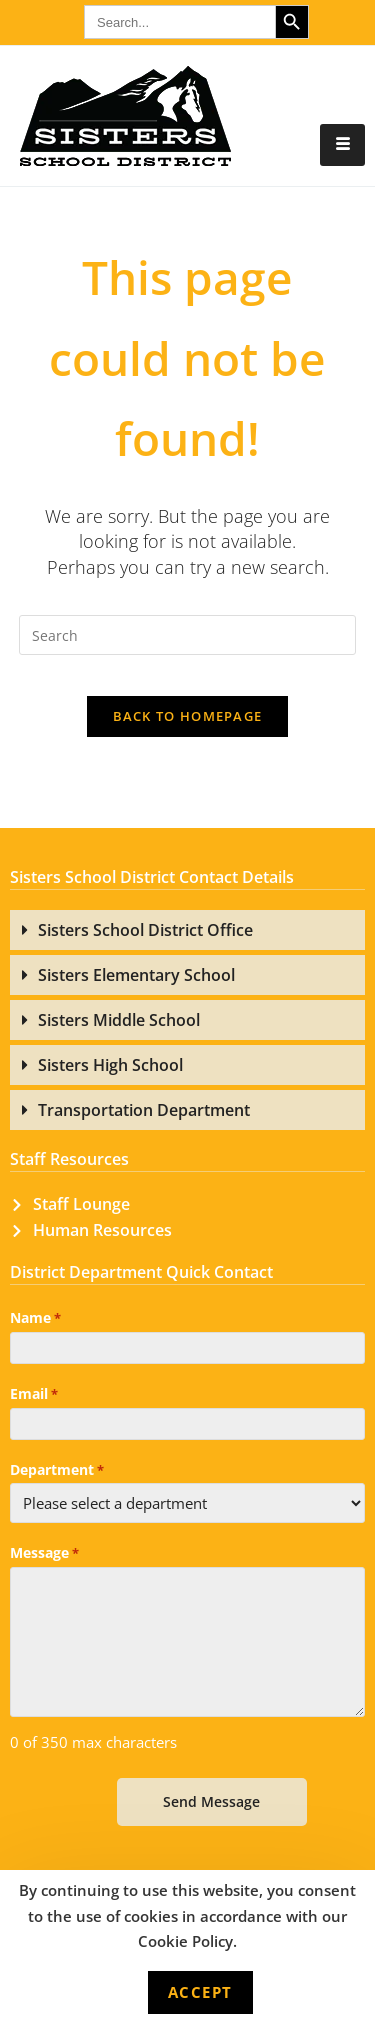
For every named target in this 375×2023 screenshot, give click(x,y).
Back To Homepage (188, 716)
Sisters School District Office (145, 930)
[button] (187, 930)
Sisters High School (110, 1065)
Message (44, 1554)
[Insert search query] (188, 635)
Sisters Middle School (119, 1020)
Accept (200, 1992)
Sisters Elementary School (136, 975)
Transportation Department (144, 1110)
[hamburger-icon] (342, 145)
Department (57, 1471)
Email (34, 1395)
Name (35, 1319)
